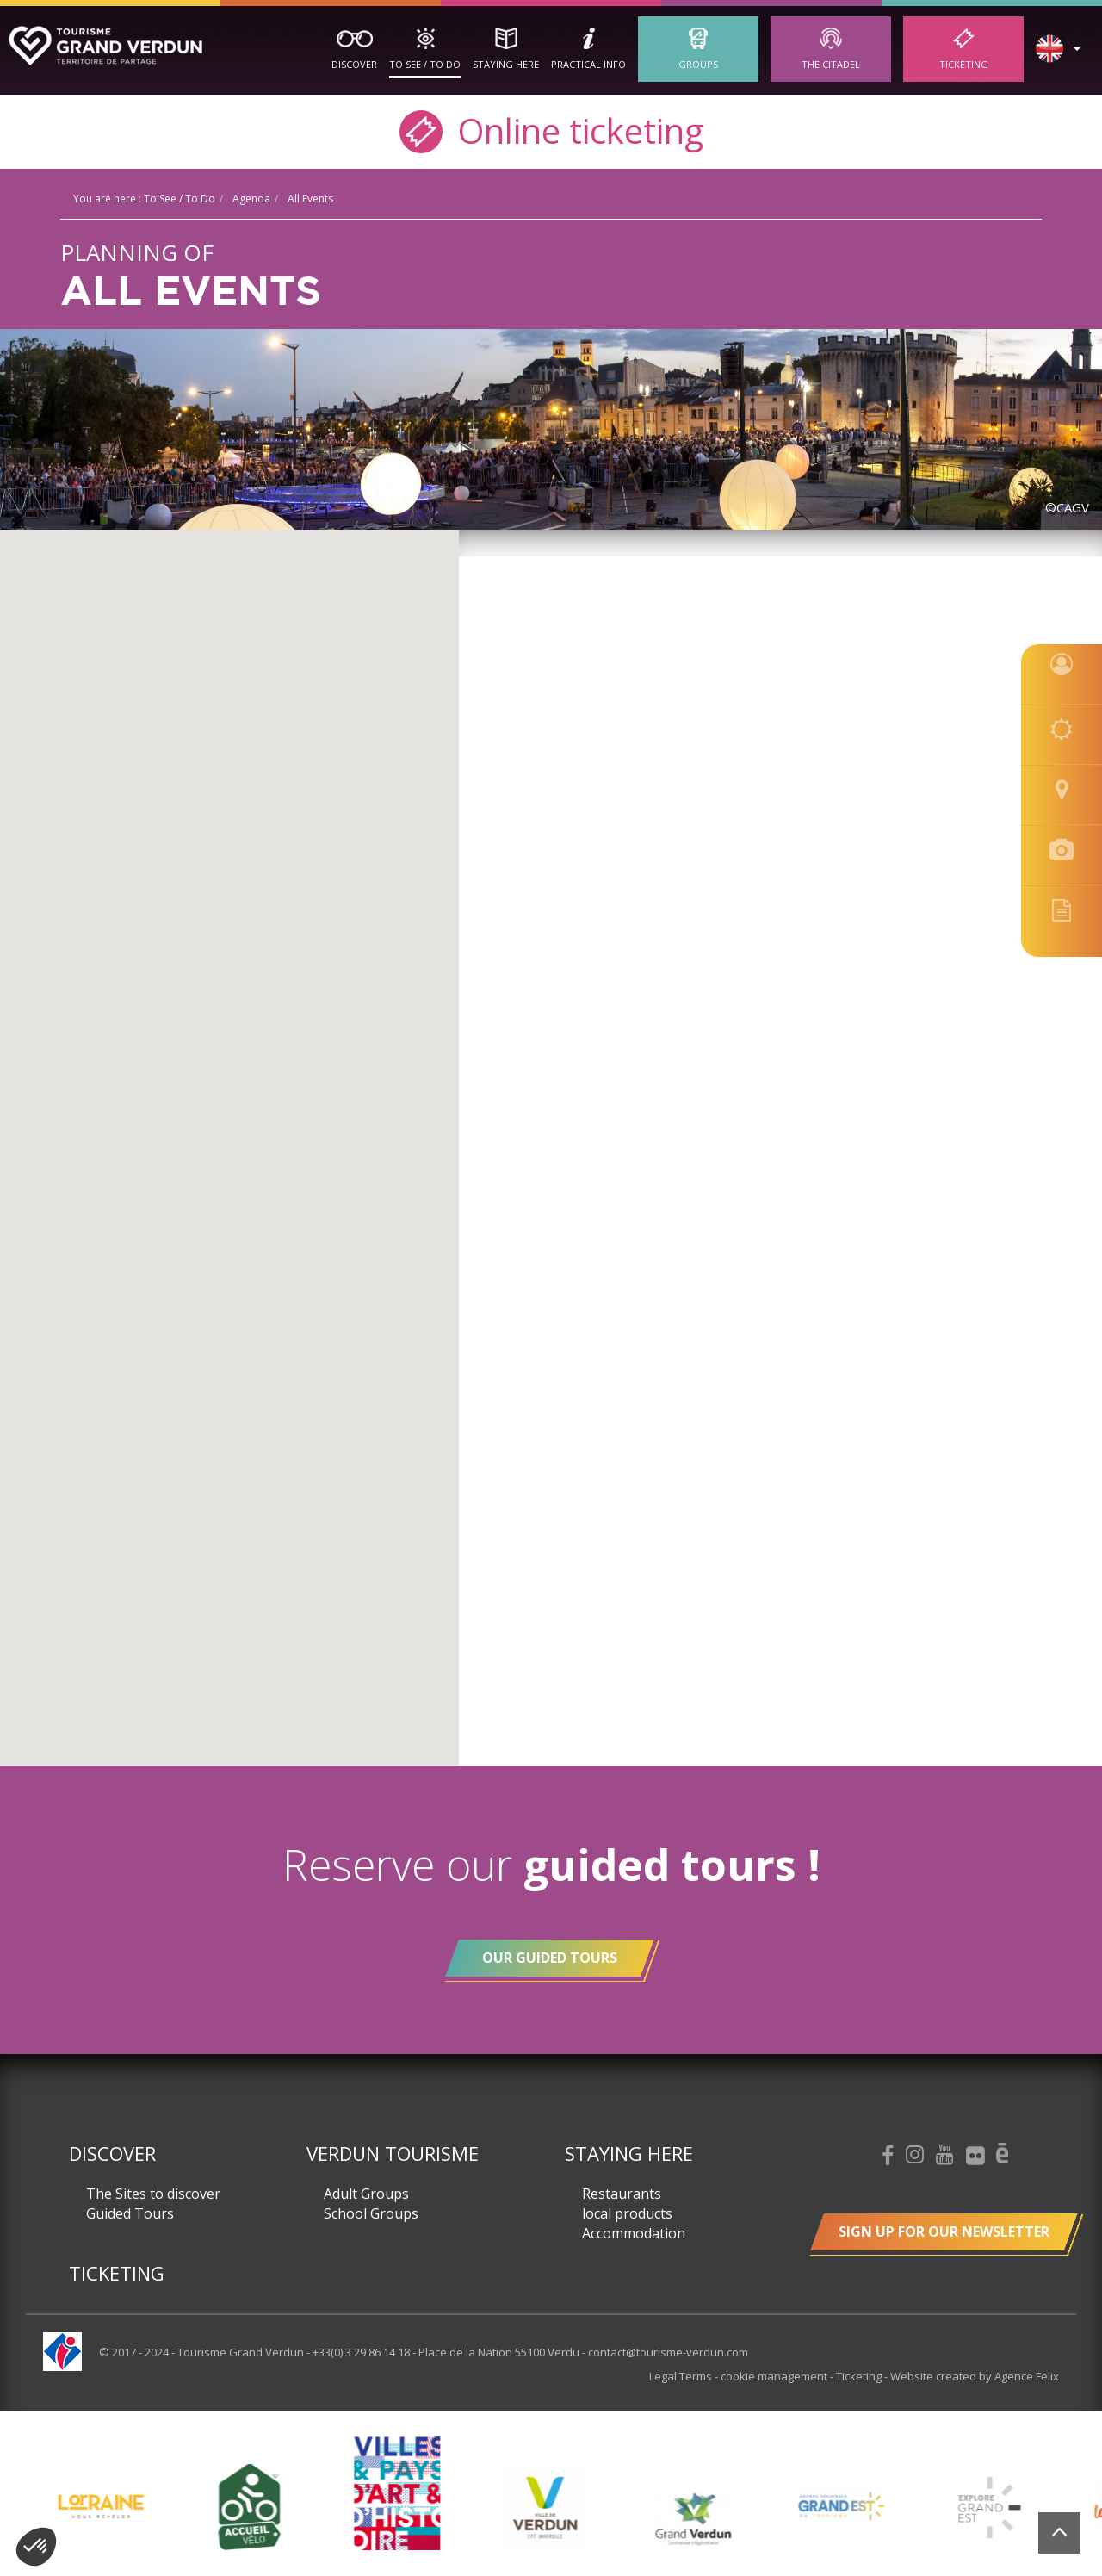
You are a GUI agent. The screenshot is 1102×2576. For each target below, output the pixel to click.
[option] (553, 2507)
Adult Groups (366, 2193)
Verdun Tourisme (392, 2153)
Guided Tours (130, 2213)
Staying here (506, 64)
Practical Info (588, 64)
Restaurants (621, 2193)
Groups (698, 64)
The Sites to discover (153, 2193)
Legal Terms (682, 2376)
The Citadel (831, 64)
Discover (354, 64)
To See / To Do (425, 64)
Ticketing (963, 64)
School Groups (371, 2213)
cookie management (775, 2376)
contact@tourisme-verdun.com (668, 2352)
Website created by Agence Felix (974, 2376)
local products (627, 2213)
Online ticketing (551, 129)
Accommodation (633, 2233)
